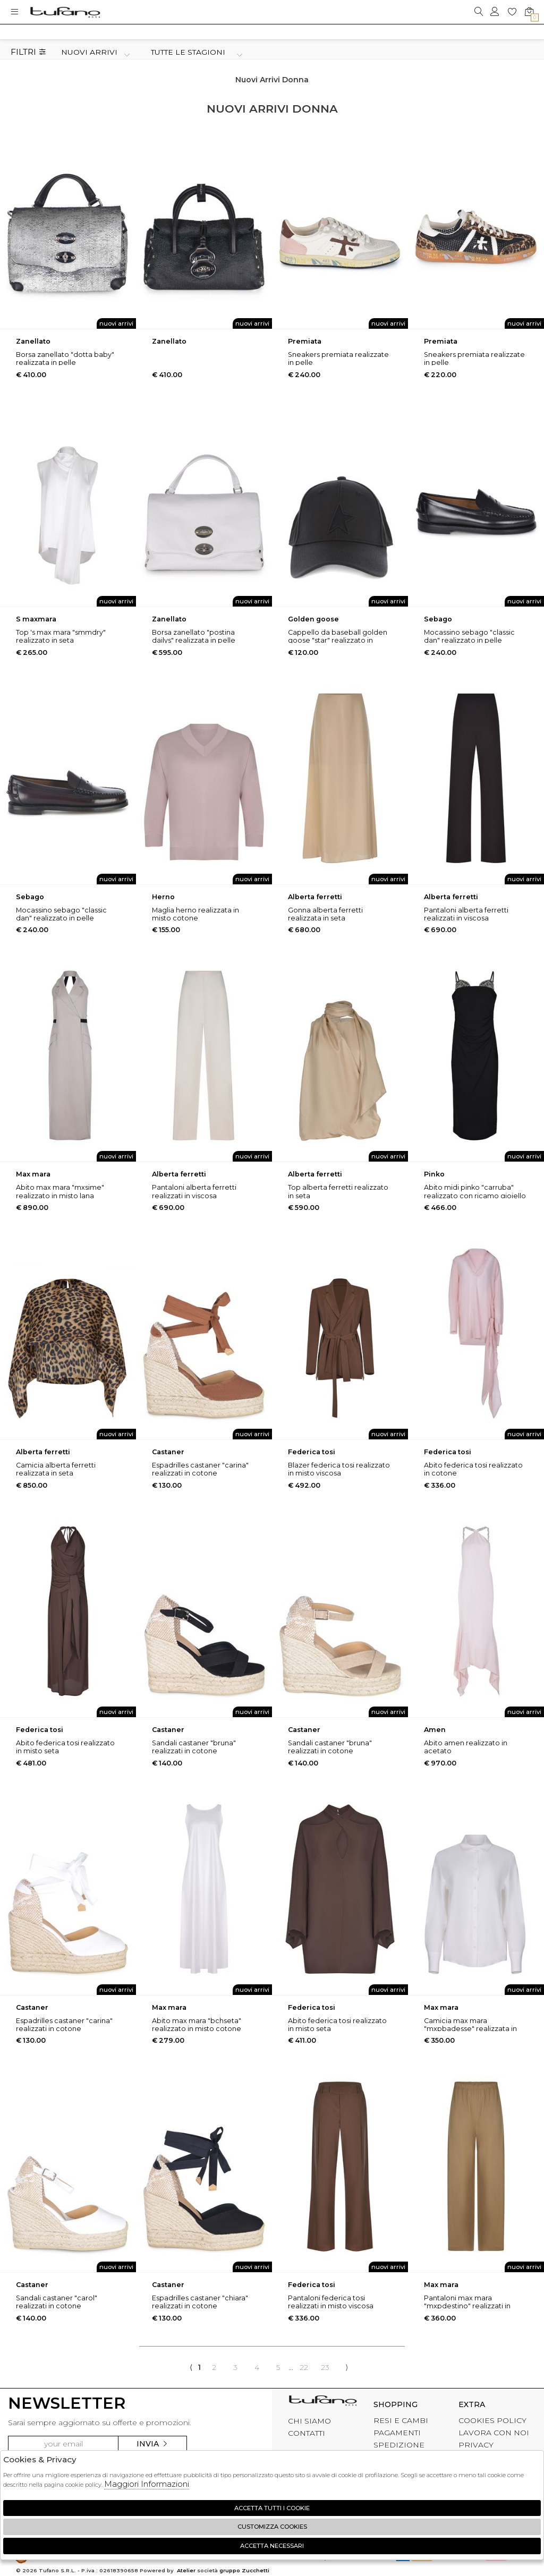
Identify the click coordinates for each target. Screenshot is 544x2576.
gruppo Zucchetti (244, 2570)
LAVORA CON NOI (493, 2432)
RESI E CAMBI (400, 2420)
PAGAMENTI (397, 2432)
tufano (323, 2403)
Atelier (186, 2570)
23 (325, 2367)
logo (65, 12)
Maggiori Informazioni (146, 2484)
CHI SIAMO (309, 2421)
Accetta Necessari (272, 2545)
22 (304, 2367)
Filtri (28, 52)
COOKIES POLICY (492, 2420)
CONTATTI (306, 2433)
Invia (152, 2444)
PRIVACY (476, 2445)
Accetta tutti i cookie (272, 2508)
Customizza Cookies (272, 2526)
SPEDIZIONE (398, 2445)
